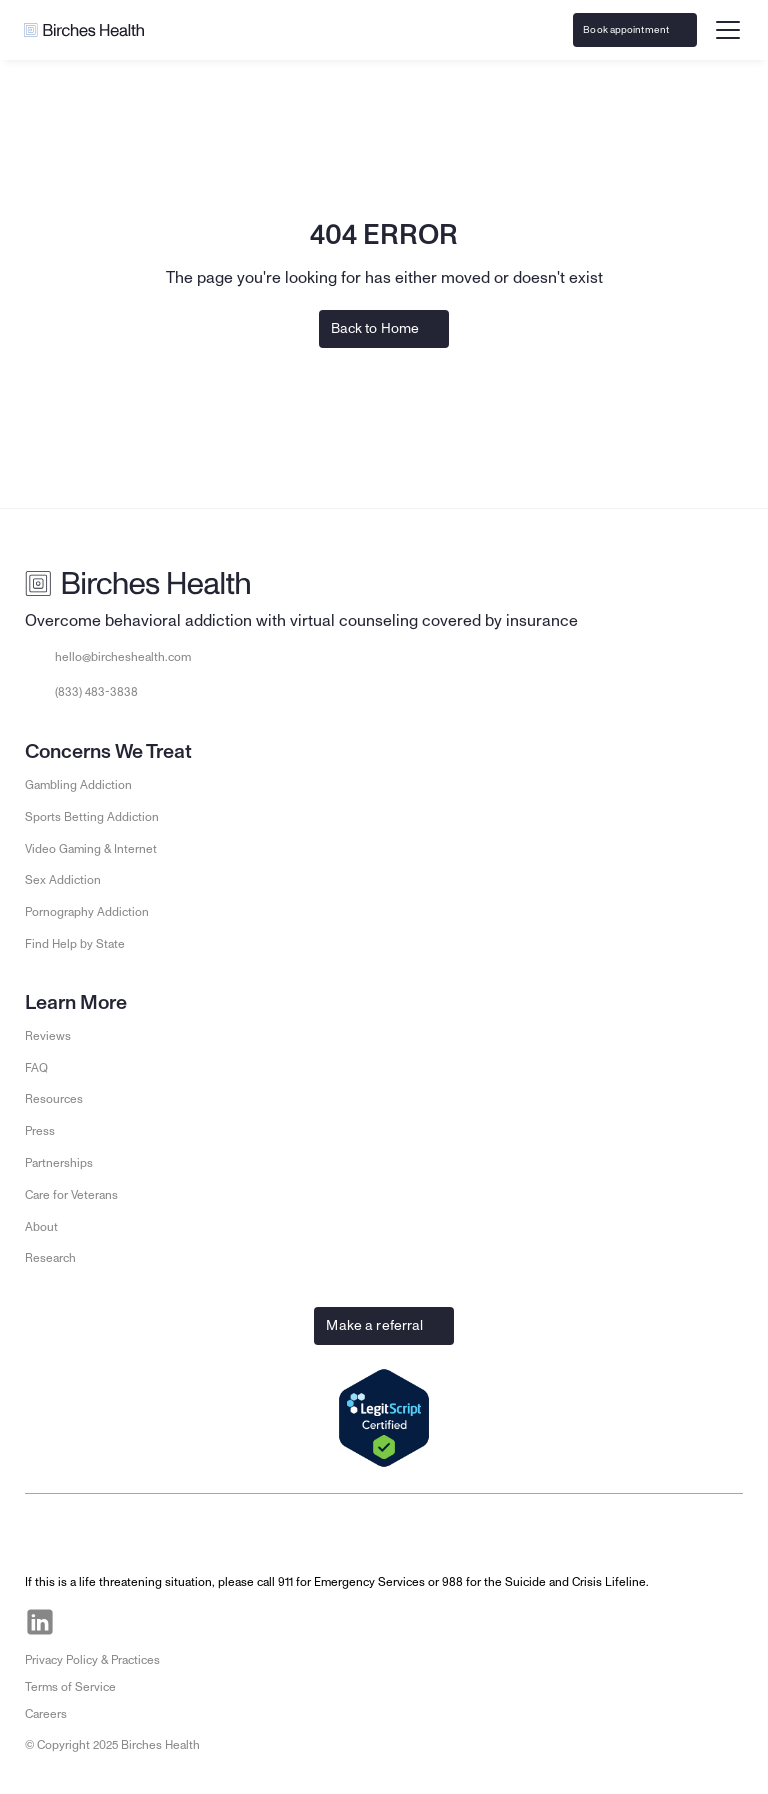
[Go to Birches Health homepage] (84, 29)
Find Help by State (75, 944)
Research (50, 1258)
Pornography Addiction (87, 912)
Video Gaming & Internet (91, 849)
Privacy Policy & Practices (92, 1660)
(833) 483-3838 (96, 692)
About (41, 1227)
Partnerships (59, 1163)
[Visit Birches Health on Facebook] (86, 1622)
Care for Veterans (71, 1195)
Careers (46, 1714)
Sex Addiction (63, 880)
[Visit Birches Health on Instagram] (132, 1622)
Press (40, 1131)
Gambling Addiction (78, 785)
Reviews (48, 1036)
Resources (54, 1099)
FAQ (36, 1068)
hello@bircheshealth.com (123, 657)
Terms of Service (70, 1687)
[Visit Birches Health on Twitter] (178, 1622)
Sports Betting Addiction (92, 817)
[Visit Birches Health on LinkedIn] (40, 1622)
